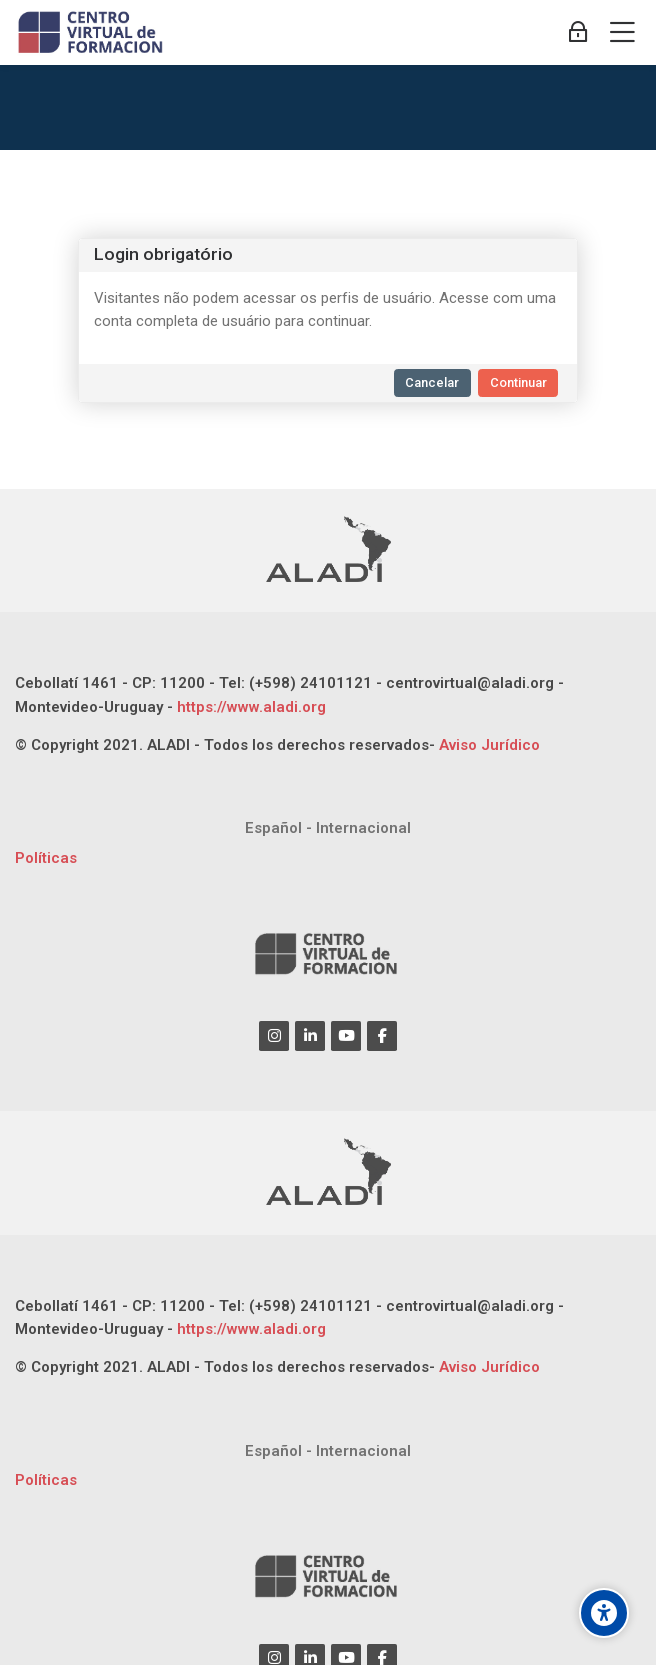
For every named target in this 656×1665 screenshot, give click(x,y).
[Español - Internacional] (328, 828)
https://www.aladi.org (249, 707)
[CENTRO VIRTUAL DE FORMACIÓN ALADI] (92, 33)
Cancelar (432, 382)
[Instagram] (274, 1036)
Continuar (518, 382)
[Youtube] (346, 1036)
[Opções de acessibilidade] (604, 1613)
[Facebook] (382, 1036)
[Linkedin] (310, 1036)
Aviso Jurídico (489, 745)
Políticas (46, 858)
